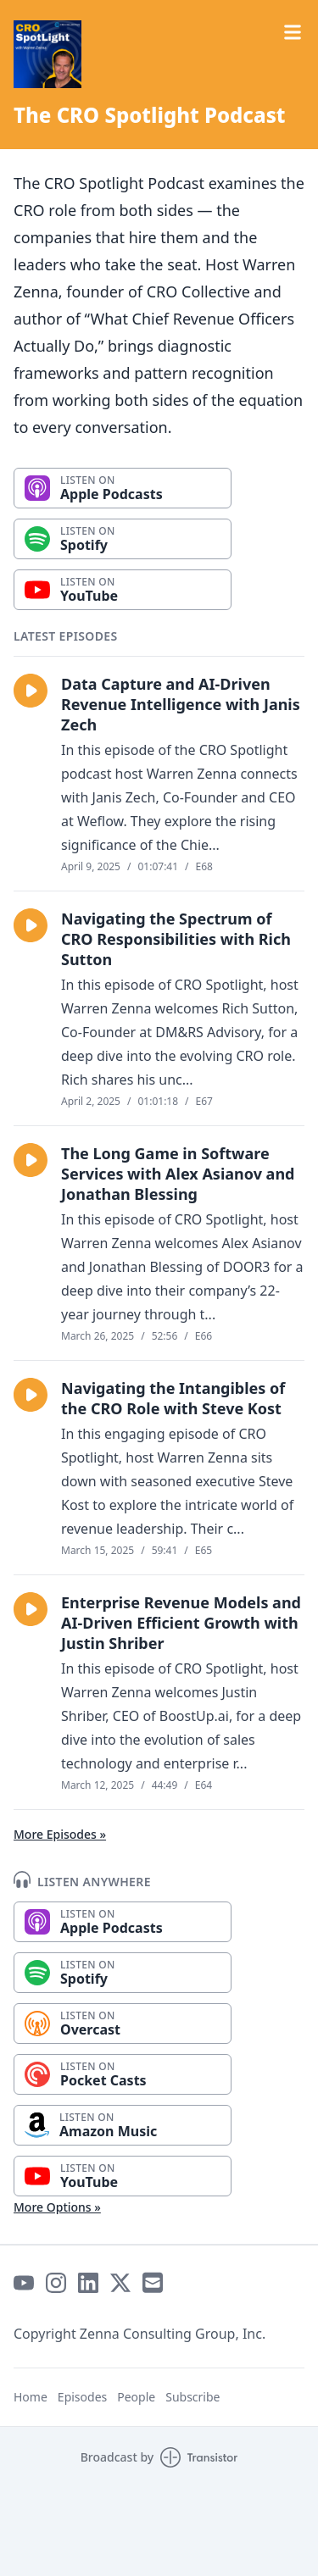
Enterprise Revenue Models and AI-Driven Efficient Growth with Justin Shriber (181, 1622)
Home (30, 2397)
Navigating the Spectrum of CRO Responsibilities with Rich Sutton (176, 938)
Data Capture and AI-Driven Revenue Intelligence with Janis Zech (180, 704)
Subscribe (192, 2397)
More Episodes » (60, 1834)
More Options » (57, 2207)
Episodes (82, 2397)
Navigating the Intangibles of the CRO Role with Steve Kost (173, 1398)
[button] (30, 691)
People (136, 2397)
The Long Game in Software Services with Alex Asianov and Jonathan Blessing (177, 1173)
